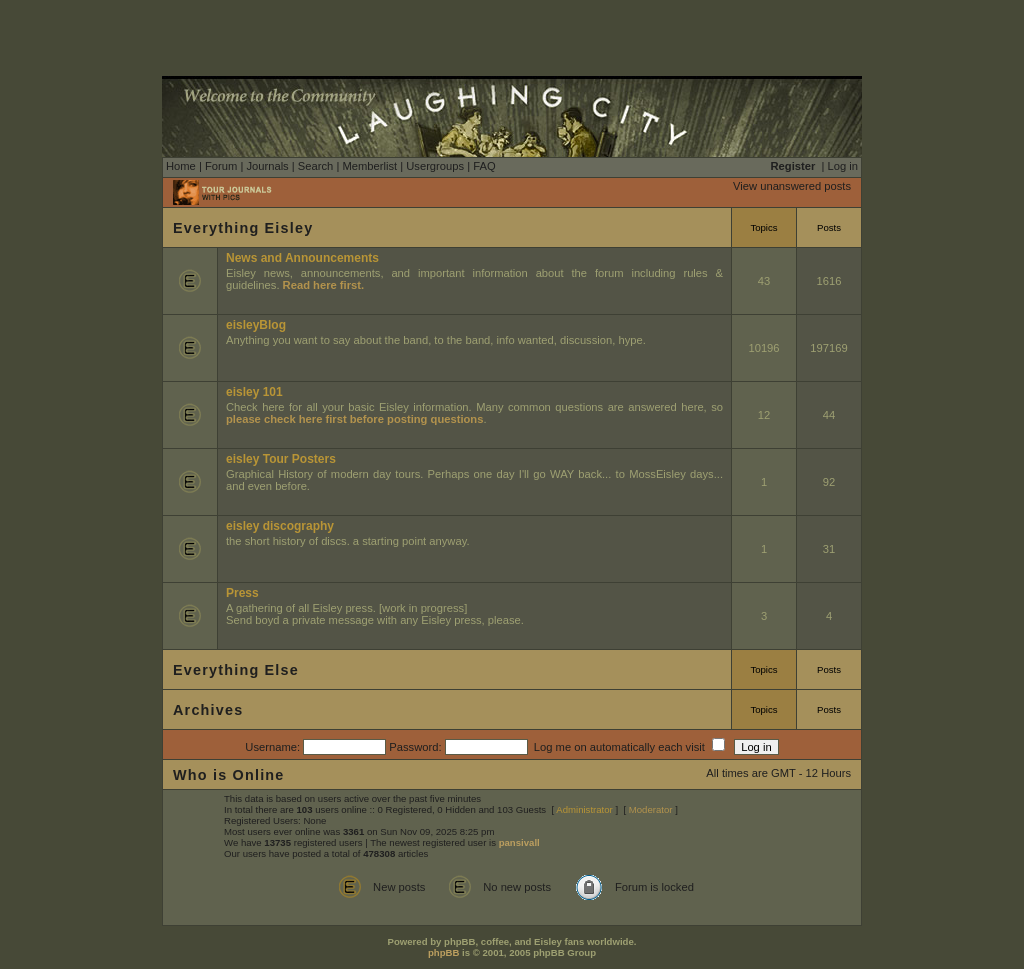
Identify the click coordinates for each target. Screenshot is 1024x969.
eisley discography (280, 526)
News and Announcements (302, 258)
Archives (208, 710)
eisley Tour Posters (281, 459)
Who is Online (229, 775)
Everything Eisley (243, 228)
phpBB (443, 952)
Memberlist (369, 166)
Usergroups (435, 166)
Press (242, 593)
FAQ (484, 166)
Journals (267, 166)
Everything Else (236, 670)
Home (181, 166)
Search (315, 166)
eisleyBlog (256, 325)
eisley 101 (254, 392)
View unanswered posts (792, 186)
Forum (221, 166)
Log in (843, 166)
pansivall (519, 842)
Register (793, 166)
